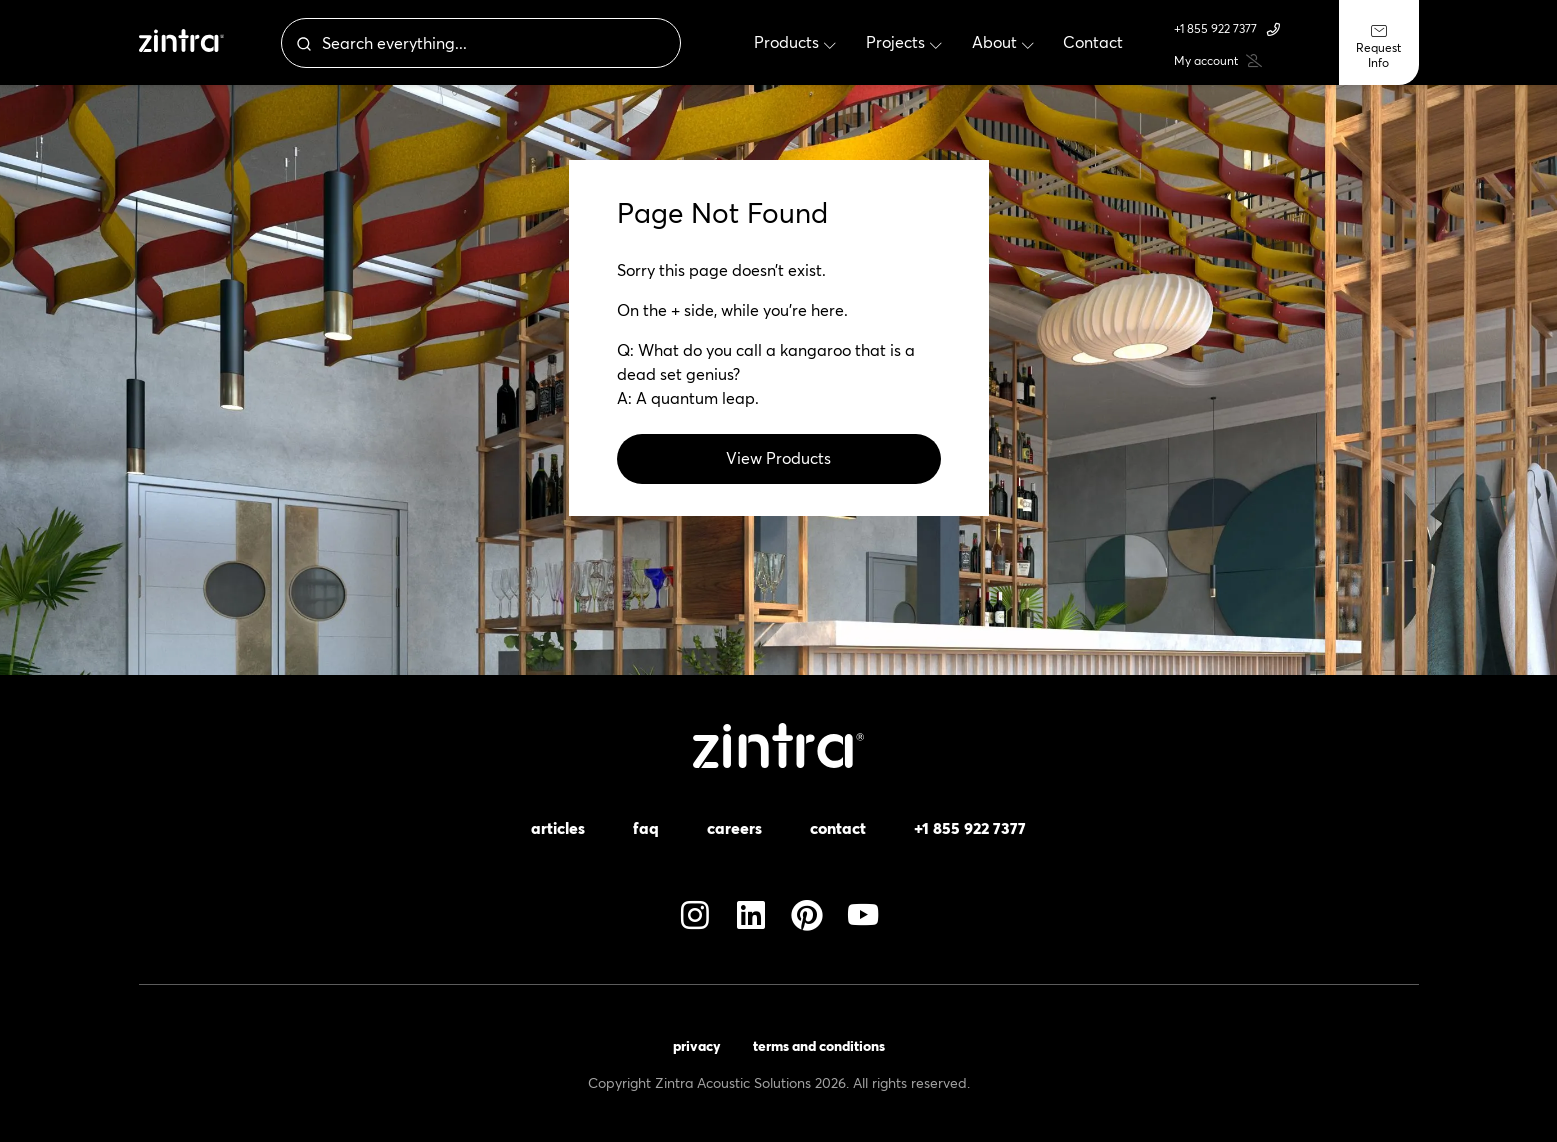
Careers (734, 828)
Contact (838, 828)
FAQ (646, 828)
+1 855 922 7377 (1227, 29)
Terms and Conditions (819, 1046)
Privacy (697, 1046)
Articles (558, 828)
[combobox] (524, 43)
